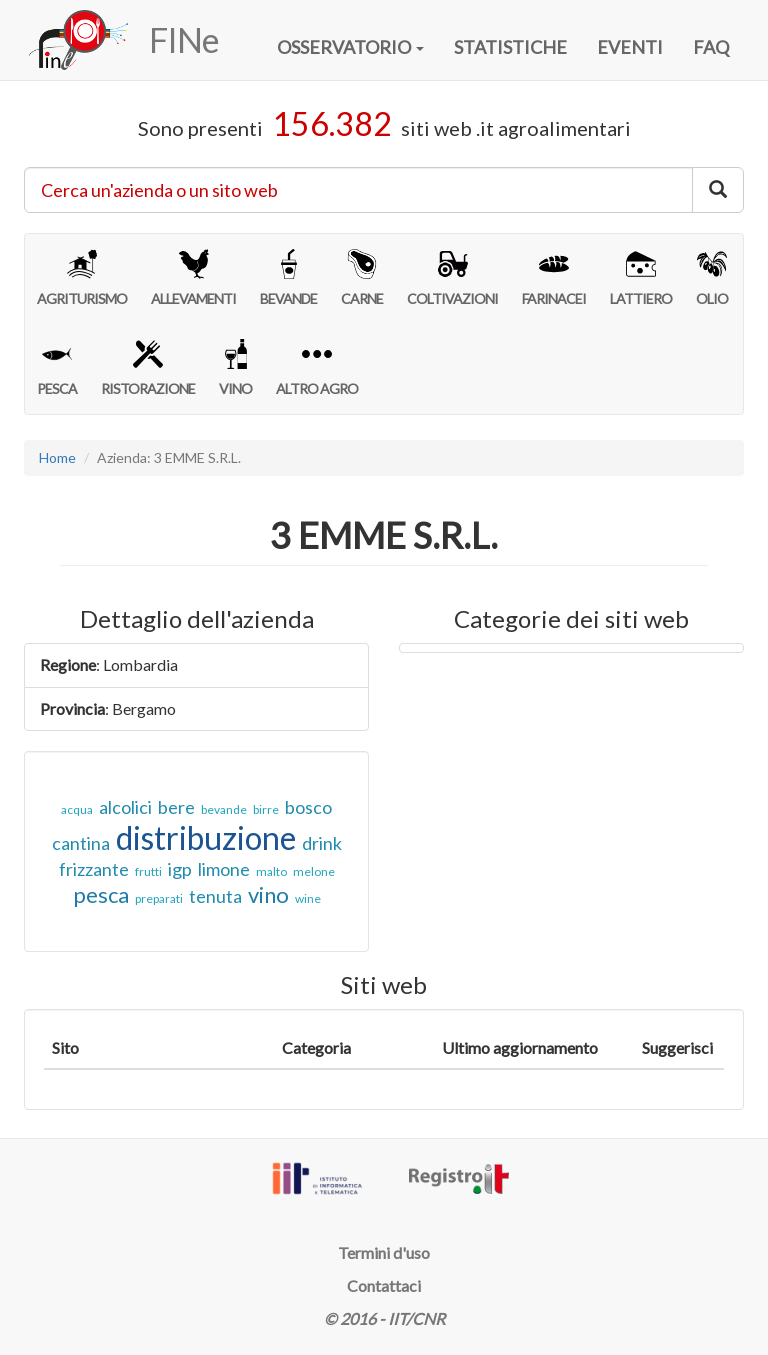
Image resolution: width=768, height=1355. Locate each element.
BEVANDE (288, 278)
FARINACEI (554, 278)
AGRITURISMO (82, 278)
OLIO (712, 278)
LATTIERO (641, 278)
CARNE (362, 278)
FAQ (711, 47)
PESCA (57, 368)
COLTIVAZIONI (452, 278)
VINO (235, 368)
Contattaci (384, 1285)
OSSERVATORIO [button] (350, 47)
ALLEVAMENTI (193, 278)
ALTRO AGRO (317, 368)
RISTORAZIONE (148, 368)
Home (57, 457)
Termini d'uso (384, 1252)
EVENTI (630, 47)
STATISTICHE (510, 47)
